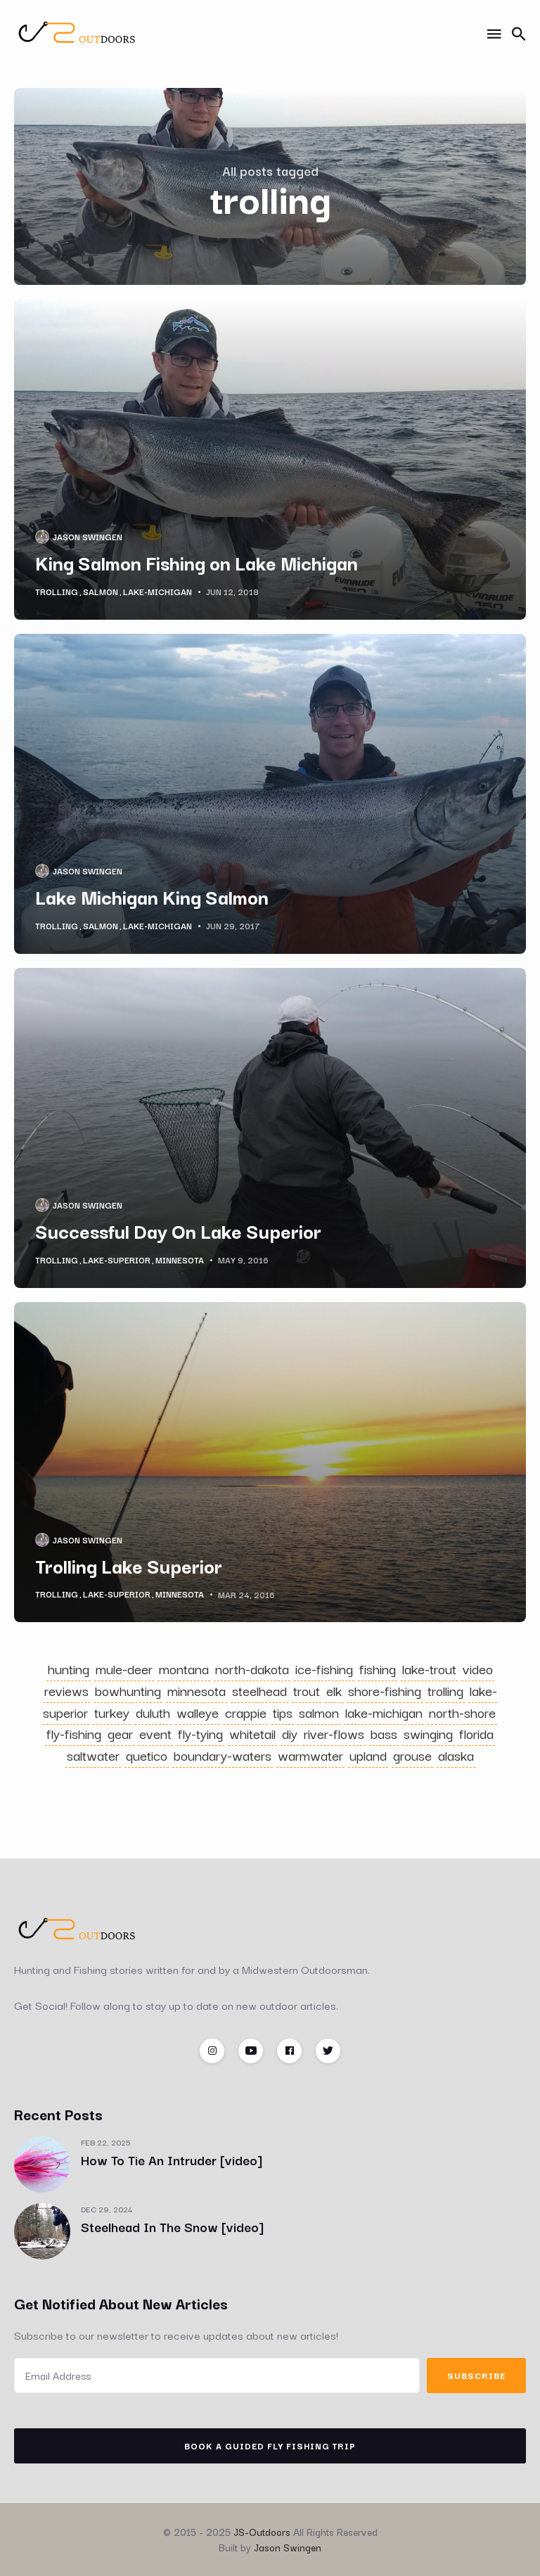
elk (334, 1690)
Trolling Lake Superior (128, 1565)
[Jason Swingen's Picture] (42, 537)
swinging (428, 1733)
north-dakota (252, 1668)
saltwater (93, 1755)
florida (476, 1733)
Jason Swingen (87, 536)
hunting (68, 1668)
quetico (146, 1755)
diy (289, 1733)
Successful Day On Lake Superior (178, 1230)
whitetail (252, 1733)
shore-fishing (384, 1690)
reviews (66, 1690)
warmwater (310, 1755)
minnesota (179, 1260)
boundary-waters (222, 1755)
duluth (153, 1712)
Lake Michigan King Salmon (152, 896)
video (478, 1668)
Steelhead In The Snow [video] (172, 2226)
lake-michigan (157, 592)
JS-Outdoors (261, 2531)
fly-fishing (73, 1733)
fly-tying (200, 1733)
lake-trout (429, 1668)
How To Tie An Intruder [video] (171, 2159)
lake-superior (116, 1260)
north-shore (462, 1712)
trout (306, 1690)
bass (384, 1733)
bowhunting (128, 1690)
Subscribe (476, 2375)
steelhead (259, 1690)
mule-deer (124, 1668)
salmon (100, 592)
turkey (111, 1712)
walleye (197, 1712)
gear (120, 1733)
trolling (56, 592)
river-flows (334, 1733)
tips (282, 1712)
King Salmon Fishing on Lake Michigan (196, 562)
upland (368, 1755)
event (155, 1733)
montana (184, 1668)
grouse (412, 1755)
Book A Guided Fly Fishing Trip (270, 2445)
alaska (456, 1755)
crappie (245, 1712)
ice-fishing (324, 1668)
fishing (377, 1668)
